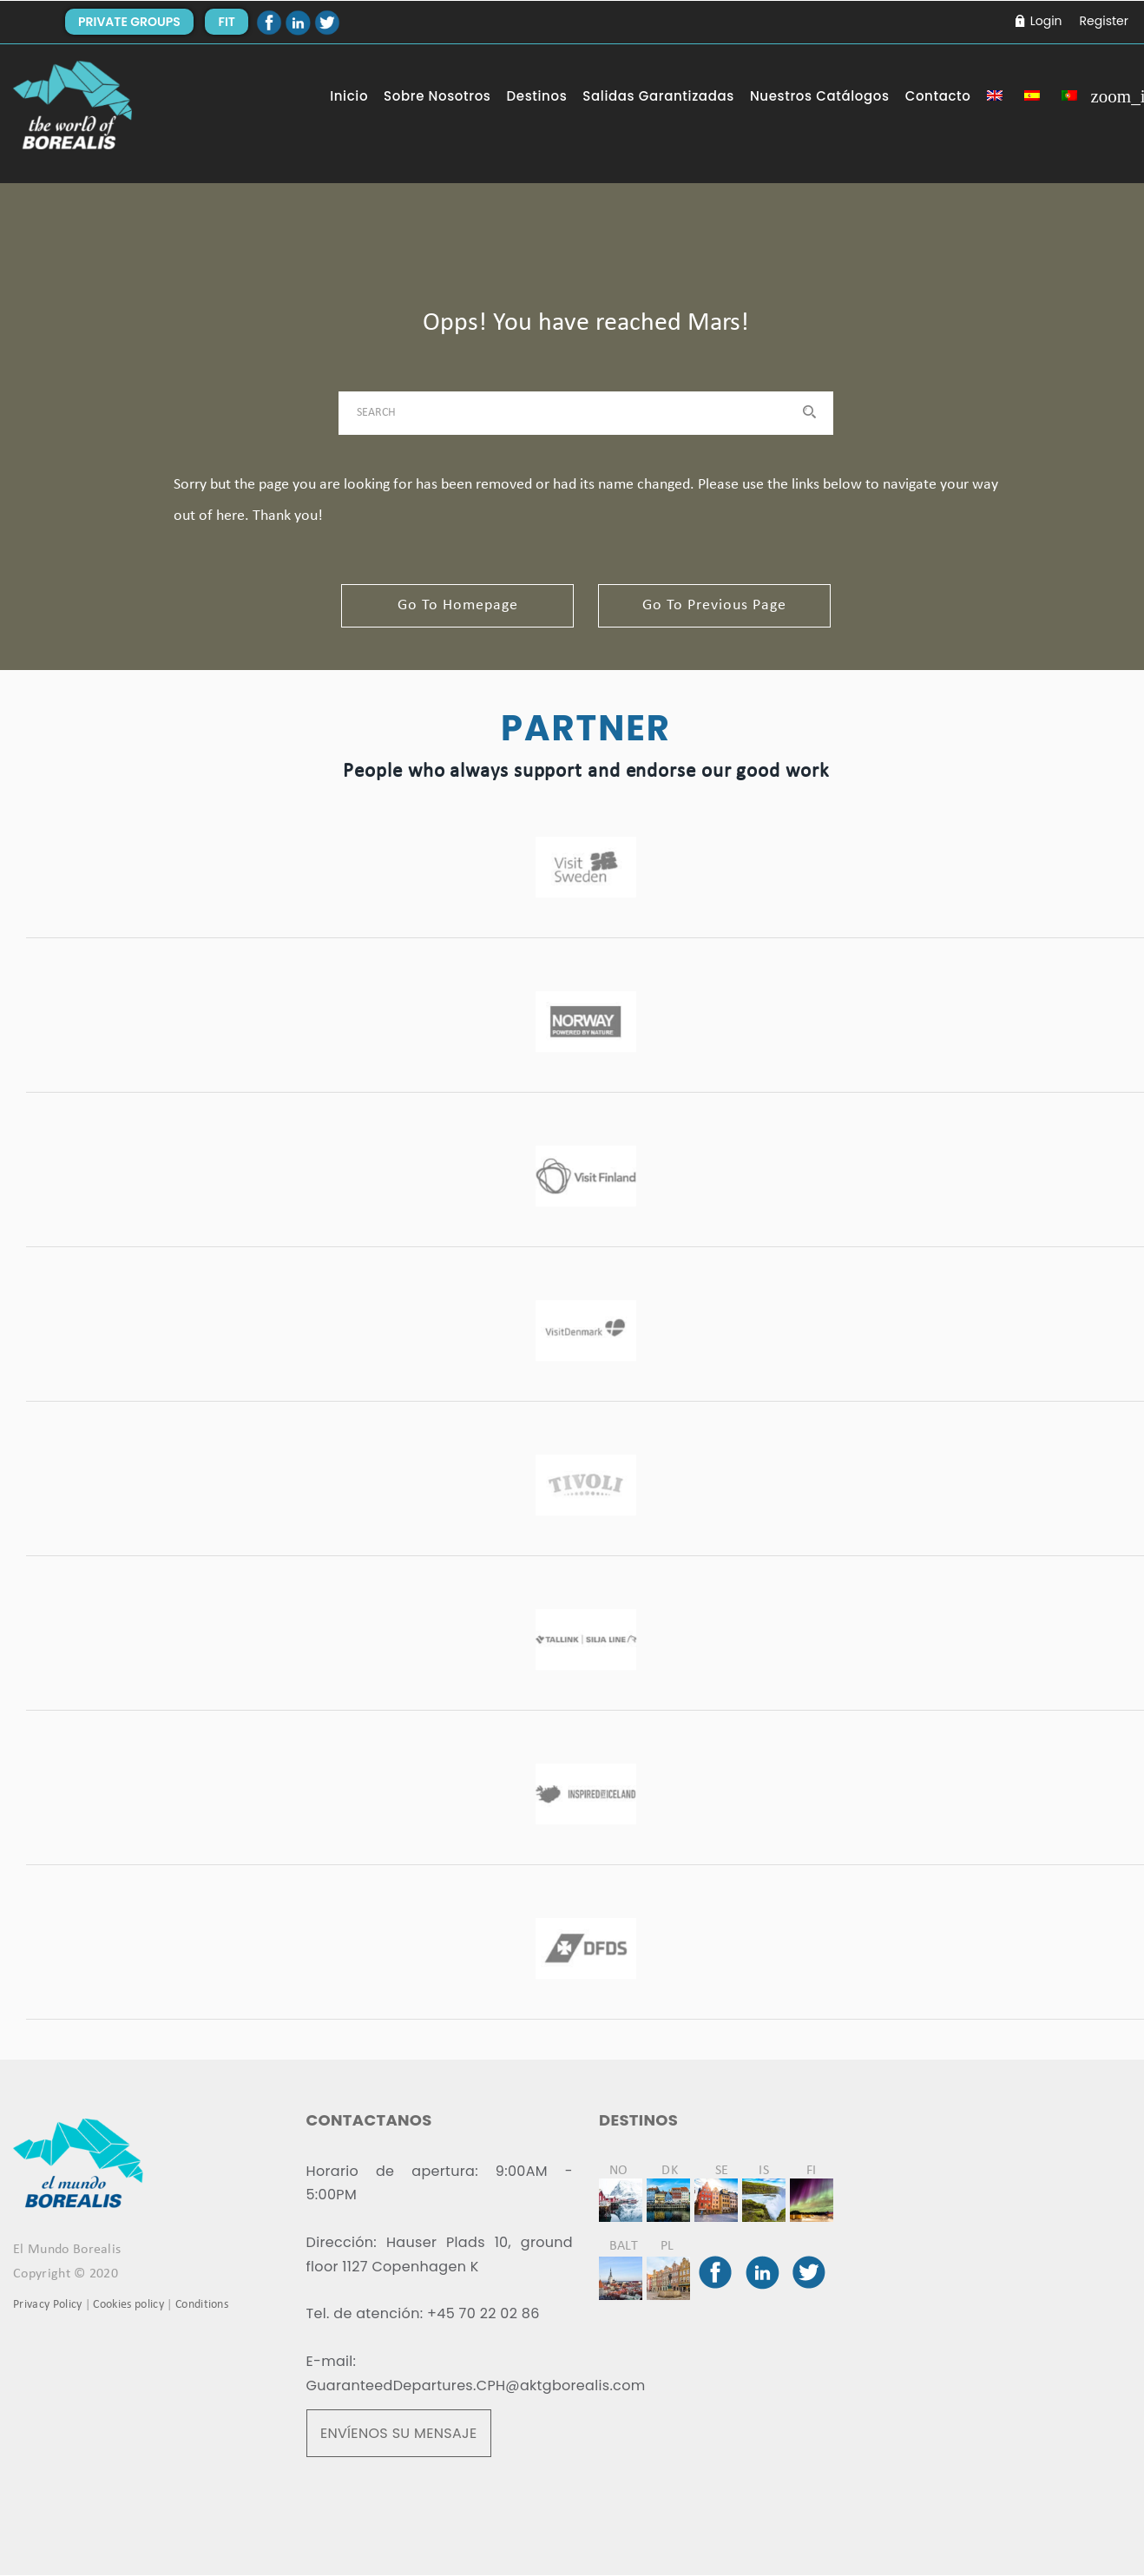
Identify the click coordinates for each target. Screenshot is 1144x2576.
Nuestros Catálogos (820, 96)
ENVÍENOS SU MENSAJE (398, 2434)
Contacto (938, 96)
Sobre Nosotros (437, 96)
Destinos (537, 96)
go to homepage (455, 605)
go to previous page (717, 605)
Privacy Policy (47, 2305)
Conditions (201, 2305)
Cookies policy (128, 2305)
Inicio (349, 96)
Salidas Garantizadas (658, 96)
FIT (226, 21)
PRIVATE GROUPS (129, 21)
